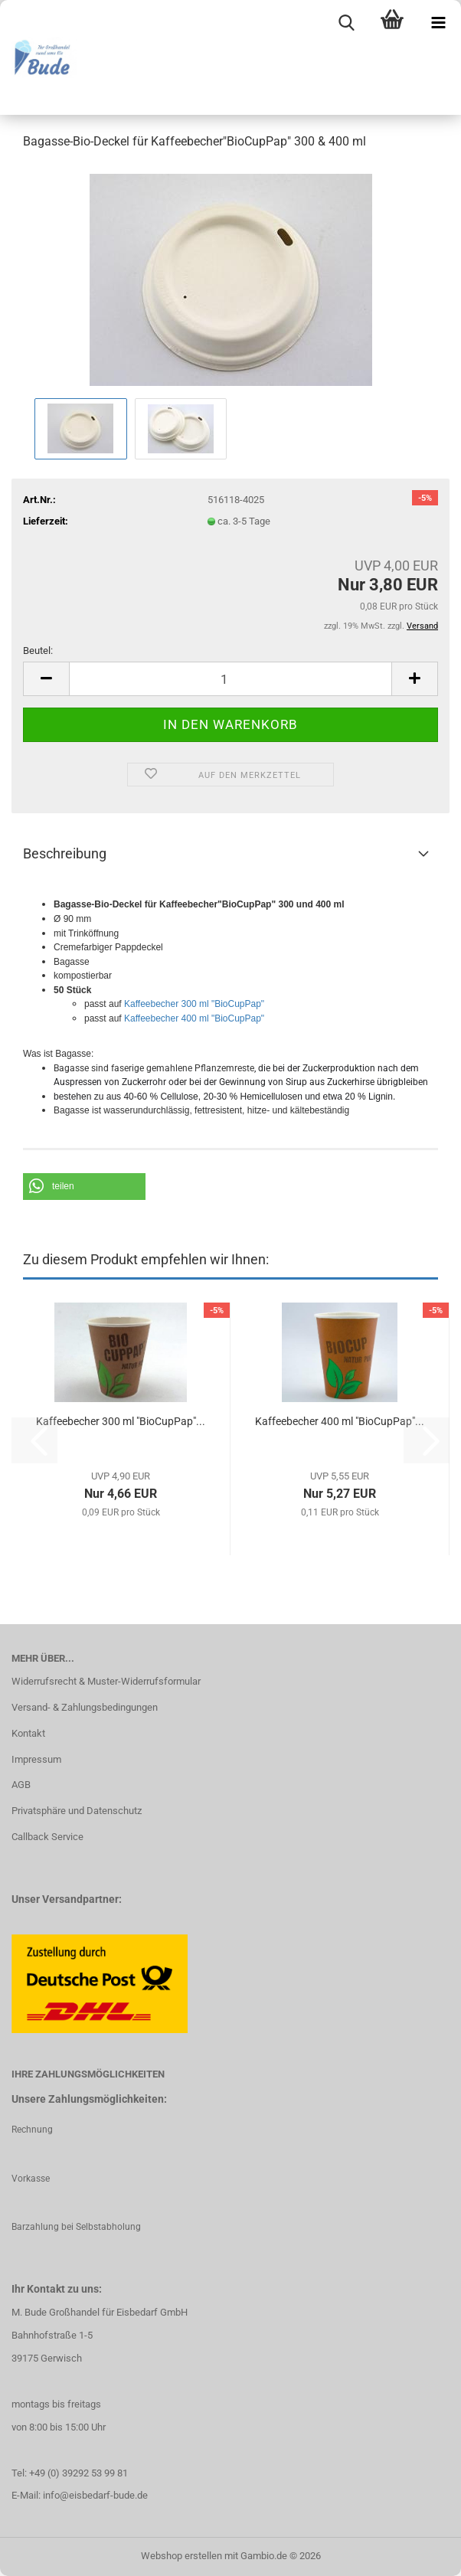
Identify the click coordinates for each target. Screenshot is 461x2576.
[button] (46, 679)
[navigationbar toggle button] (438, 23)
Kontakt (28, 1733)
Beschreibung (64, 853)
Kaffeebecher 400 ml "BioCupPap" (194, 1018)
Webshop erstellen (181, 2555)
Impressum (36, 1759)
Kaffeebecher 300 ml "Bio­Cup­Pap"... (120, 1421)
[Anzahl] (230, 679)
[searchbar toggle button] (346, 23)
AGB (21, 1784)
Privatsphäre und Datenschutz (76, 1810)
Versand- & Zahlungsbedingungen (84, 1707)
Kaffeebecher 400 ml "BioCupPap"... (339, 1421)
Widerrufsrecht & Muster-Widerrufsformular (106, 1681)
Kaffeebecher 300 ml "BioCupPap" (194, 1004)
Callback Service (47, 1836)
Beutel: (38, 650)
